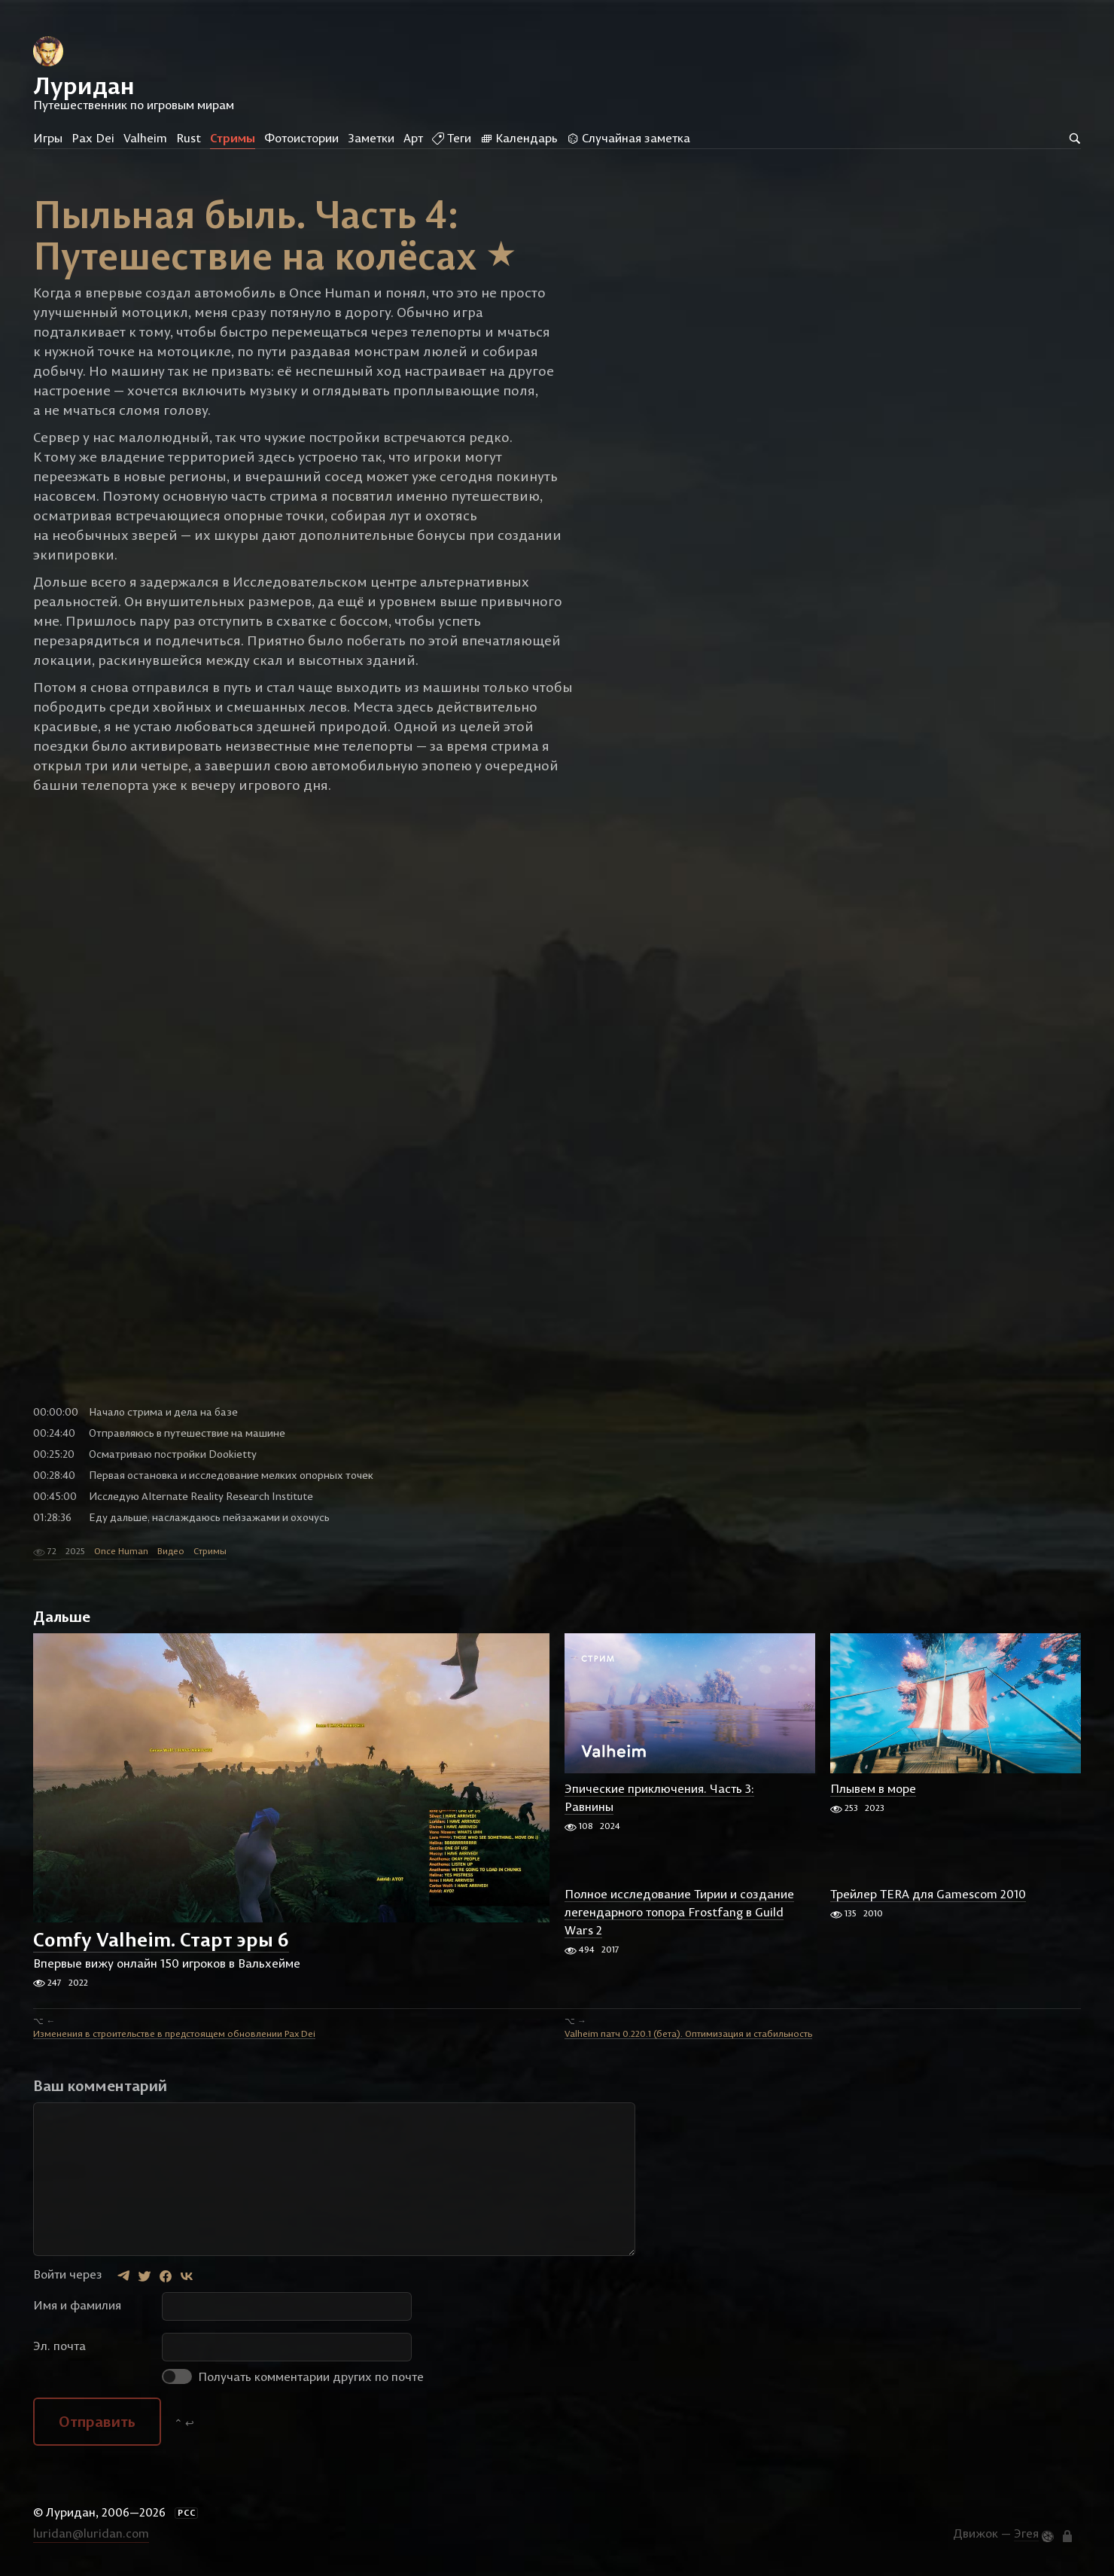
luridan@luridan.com (91, 2533)
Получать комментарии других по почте (293, 2377)
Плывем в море (873, 1788)
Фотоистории (301, 137)
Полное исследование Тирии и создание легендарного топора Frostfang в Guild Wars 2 (679, 1911)
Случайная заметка (628, 137)
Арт (413, 137)
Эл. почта (59, 2346)
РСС (187, 2513)
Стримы (232, 137)
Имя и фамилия (77, 2305)
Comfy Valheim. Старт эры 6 (161, 1939)
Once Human (121, 1551)
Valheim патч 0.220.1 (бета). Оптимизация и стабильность (688, 2032)
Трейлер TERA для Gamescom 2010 (928, 1893)
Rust (188, 137)
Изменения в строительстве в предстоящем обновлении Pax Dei (174, 2032)
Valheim (145, 137)
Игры (47, 137)
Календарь (519, 137)
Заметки (371, 137)
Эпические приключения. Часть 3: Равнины (659, 1797)
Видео (170, 1551)
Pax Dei (93, 137)
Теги (451, 137)
